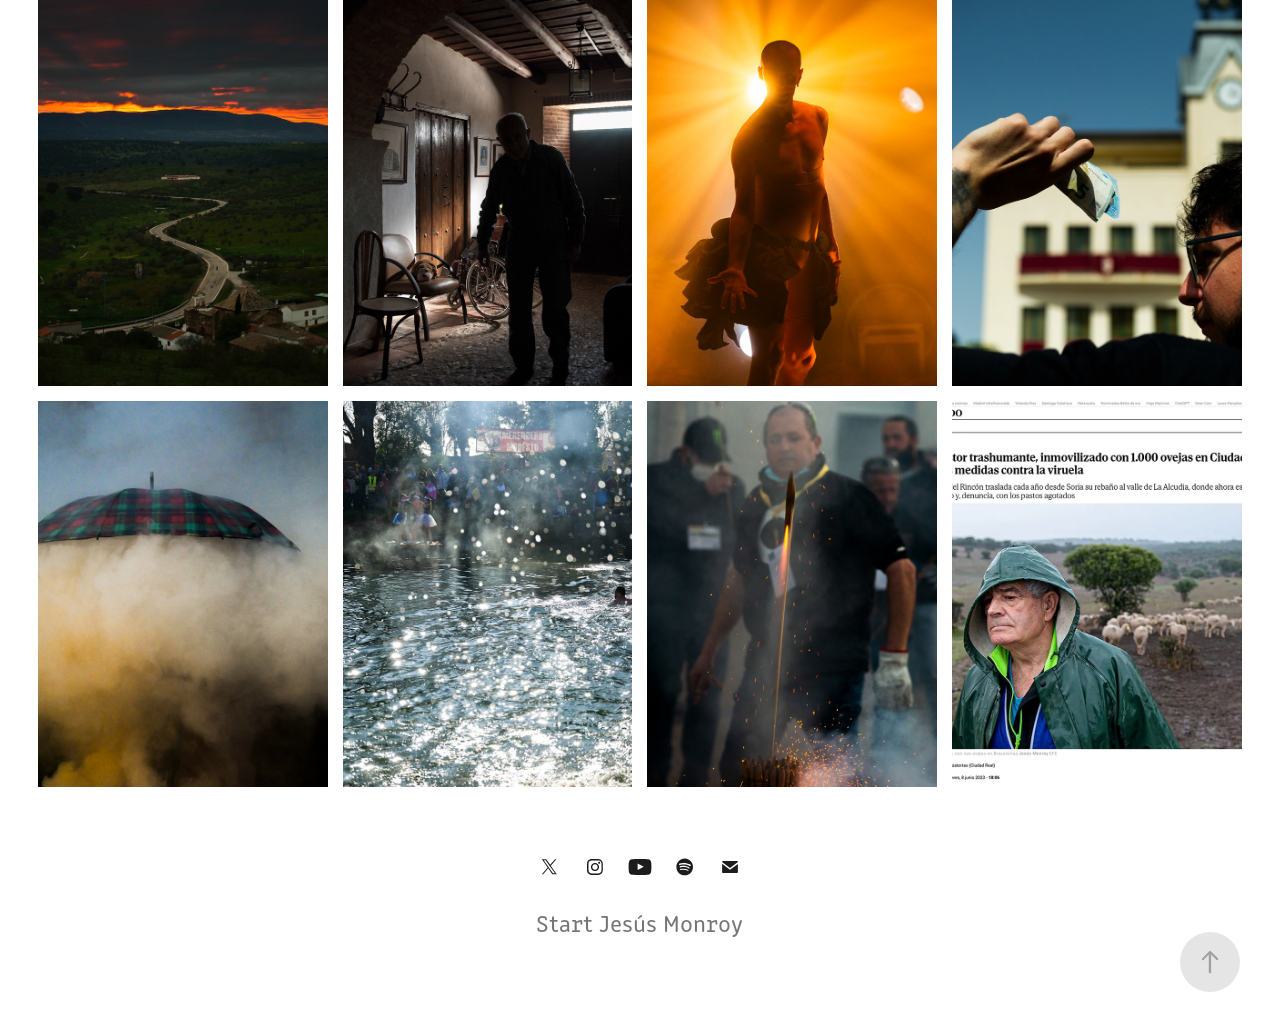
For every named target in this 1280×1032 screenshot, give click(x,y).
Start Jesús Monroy (639, 922)
